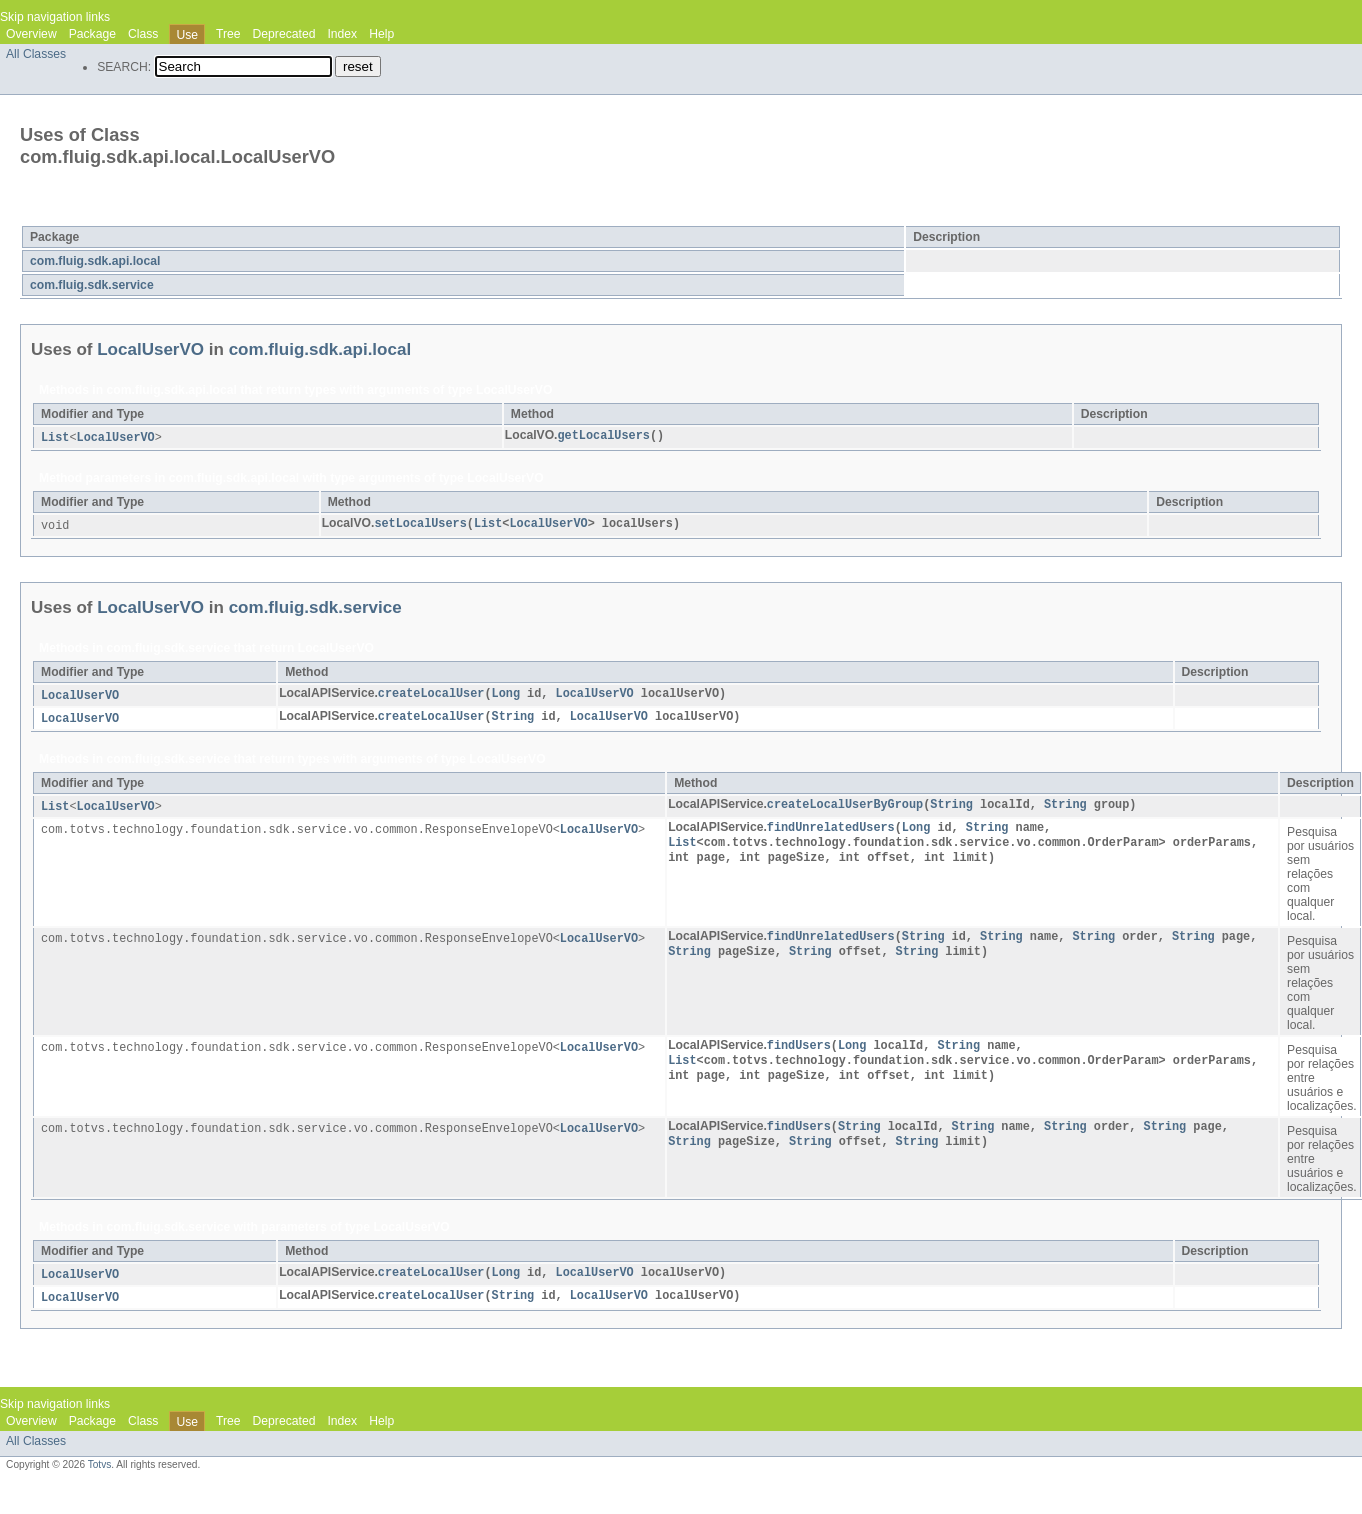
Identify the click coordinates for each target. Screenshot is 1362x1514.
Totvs (100, 1471)
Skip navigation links (55, 17)
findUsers (799, 1051)
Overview (31, 34)
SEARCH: (124, 67)
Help (381, 34)
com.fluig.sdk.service (92, 285)
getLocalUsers (603, 436)
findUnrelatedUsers (831, 833)
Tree (228, 34)
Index (342, 34)
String (513, 720)
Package (92, 34)
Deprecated (284, 34)
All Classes (36, 54)
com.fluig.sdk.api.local (95, 261)
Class (143, 34)
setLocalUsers (420, 525)
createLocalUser (431, 696)
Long (506, 696)
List (55, 438)
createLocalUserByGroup (845, 809)
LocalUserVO (175, 213)
